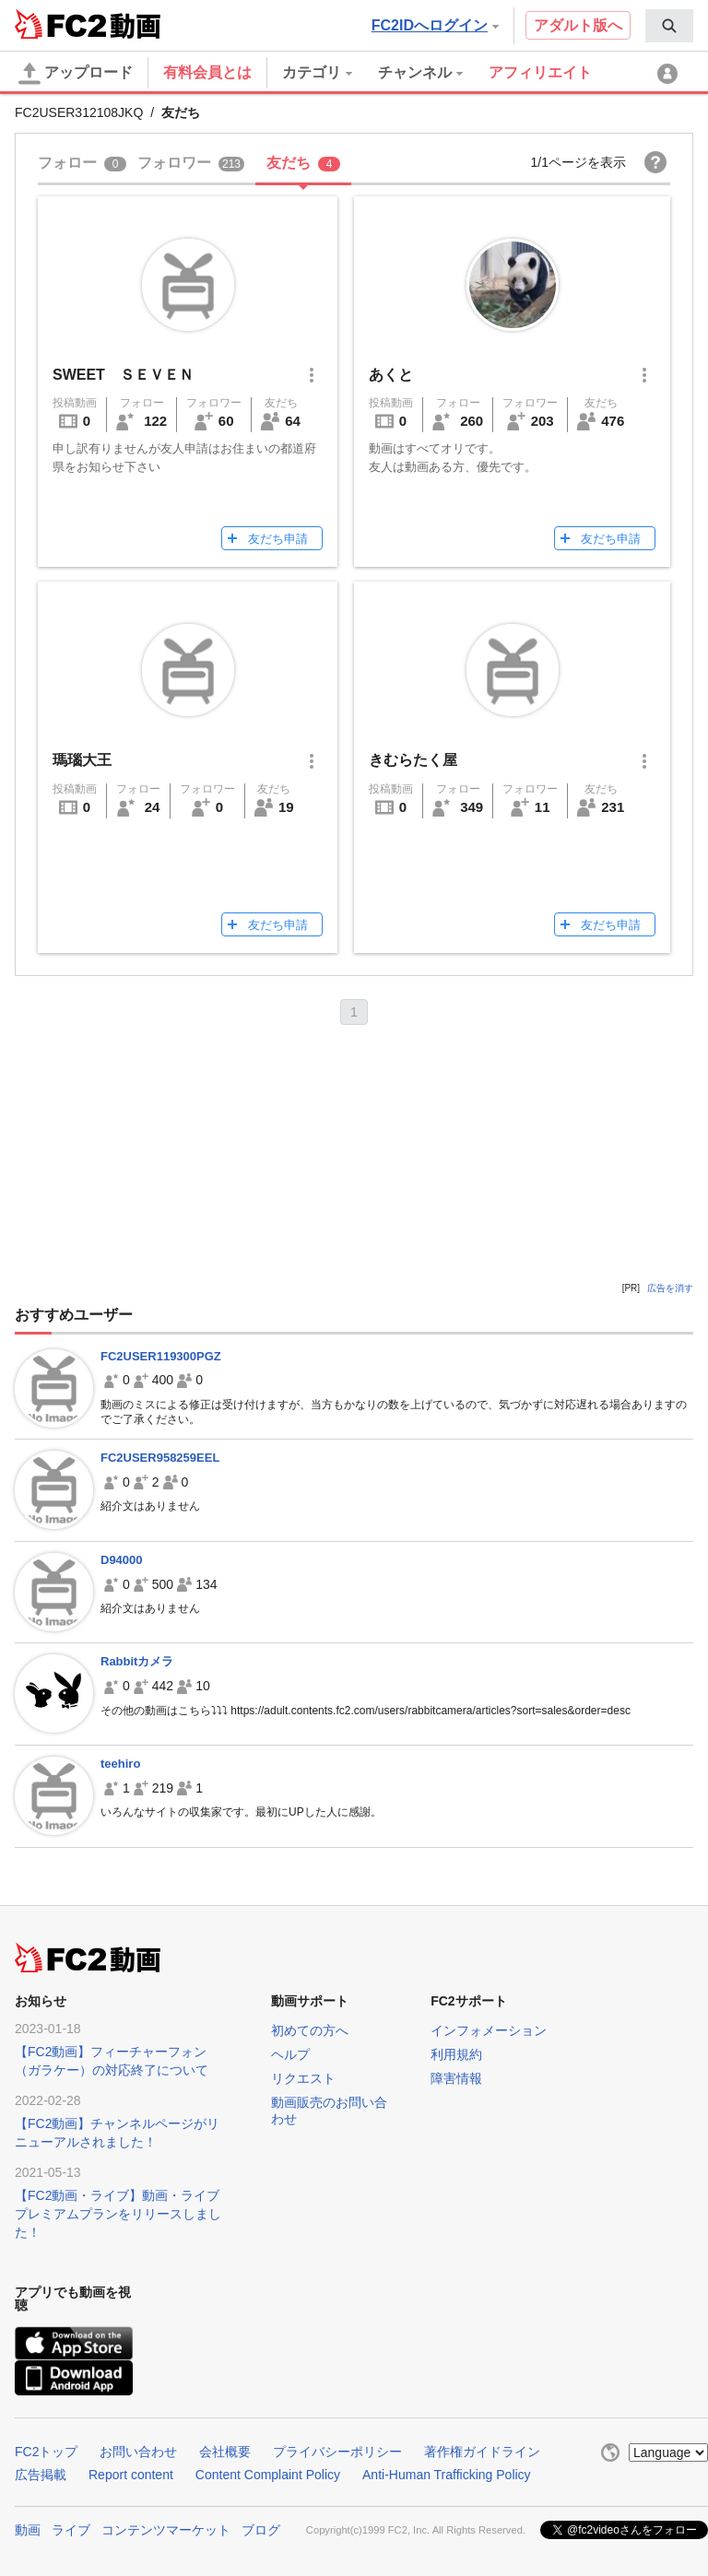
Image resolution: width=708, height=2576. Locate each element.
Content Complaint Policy (267, 2474)
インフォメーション (489, 2030)
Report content (130, 2474)
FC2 (60, 24)
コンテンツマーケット (165, 2530)
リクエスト (303, 2078)
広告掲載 (40, 2474)
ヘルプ (290, 2054)
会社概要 (225, 2451)
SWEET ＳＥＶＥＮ (123, 374)
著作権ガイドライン (482, 2451)
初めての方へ (309, 2030)
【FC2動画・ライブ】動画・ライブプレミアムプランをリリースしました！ (118, 2214)
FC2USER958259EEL (159, 1457)
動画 (28, 2530)
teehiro (120, 1763)
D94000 (121, 1560)
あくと (391, 374)
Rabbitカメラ (136, 1661)
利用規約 (456, 2054)
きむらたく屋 (413, 760)
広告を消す (670, 1288)
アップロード (75, 74)
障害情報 (456, 2078)
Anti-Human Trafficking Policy (446, 2474)
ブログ (261, 2530)
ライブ (71, 2530)
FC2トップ (46, 2451)
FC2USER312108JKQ (79, 112)
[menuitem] (669, 25)
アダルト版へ (578, 25)
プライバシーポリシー (337, 2451)
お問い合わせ (138, 2451)
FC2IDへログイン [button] (435, 25)
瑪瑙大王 (82, 760)
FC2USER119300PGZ (160, 1356)
